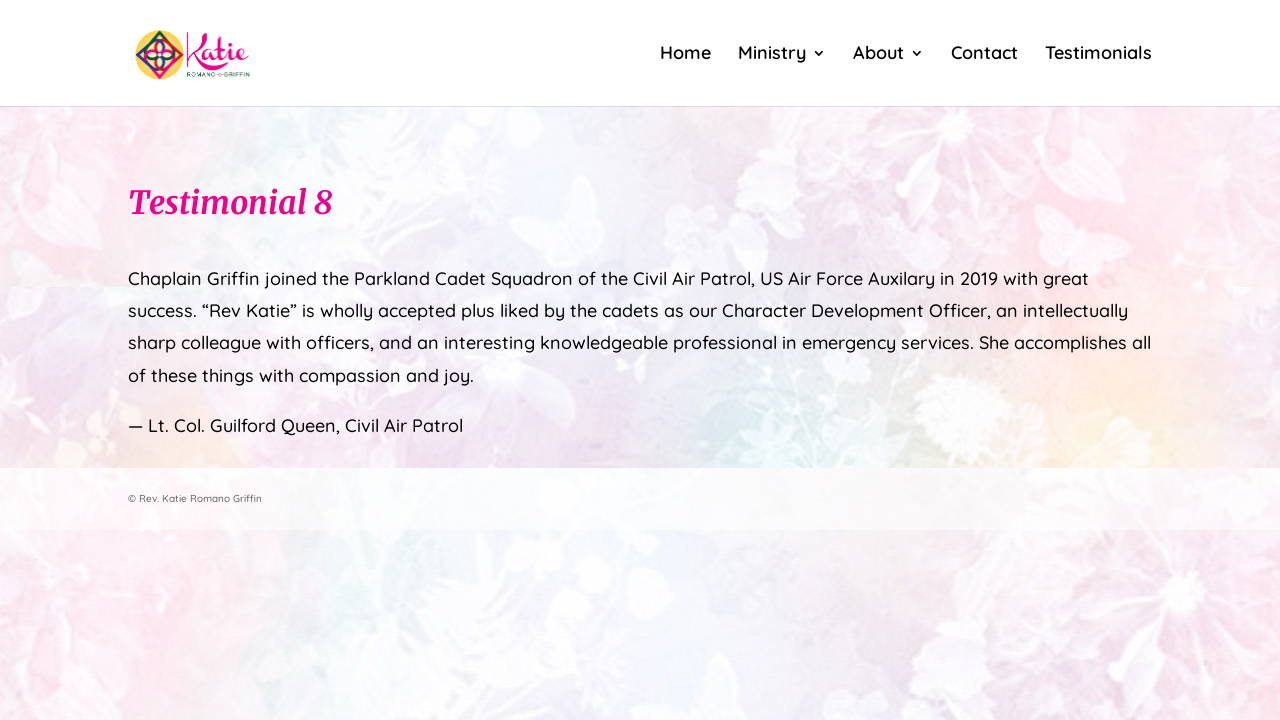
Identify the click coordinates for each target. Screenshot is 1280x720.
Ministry (772, 55)
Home (685, 55)
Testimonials (1098, 55)
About (878, 55)
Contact (984, 55)
